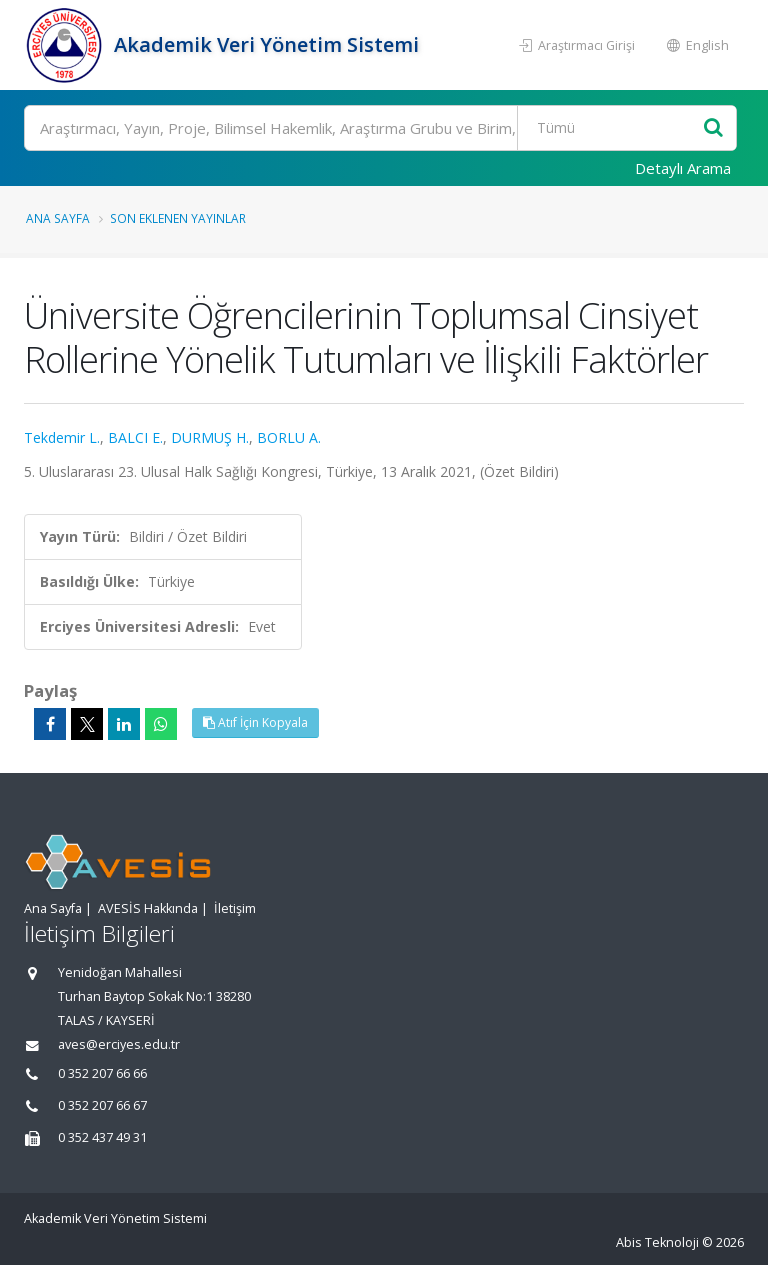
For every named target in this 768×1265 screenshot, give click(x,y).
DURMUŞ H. (210, 437)
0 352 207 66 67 (102, 1105)
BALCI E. (135, 437)
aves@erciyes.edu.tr (119, 1044)
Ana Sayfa (58, 218)
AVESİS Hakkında (148, 908)
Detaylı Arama (683, 168)
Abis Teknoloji (657, 1242)
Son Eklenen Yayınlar (178, 218)
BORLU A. (289, 437)
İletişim (235, 908)
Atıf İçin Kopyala (255, 722)
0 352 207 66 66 (102, 1073)
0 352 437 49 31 (102, 1137)
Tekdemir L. (62, 437)
